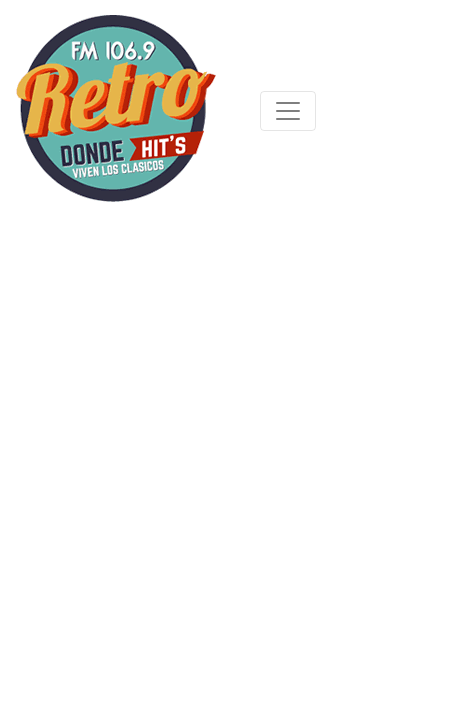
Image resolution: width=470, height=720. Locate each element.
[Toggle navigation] (288, 111)
